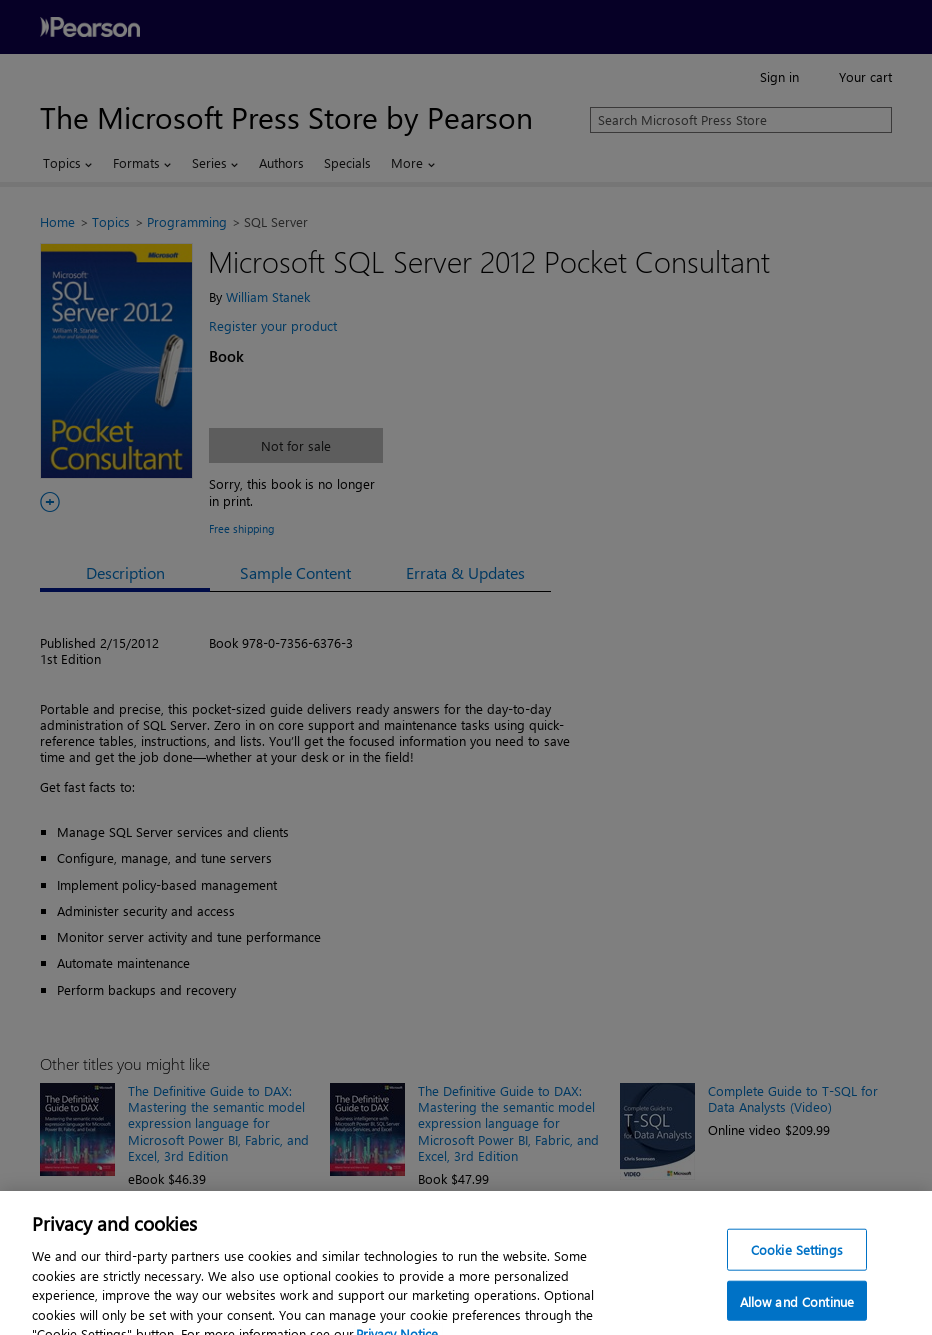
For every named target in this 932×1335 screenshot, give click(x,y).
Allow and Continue (797, 1310)
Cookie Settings (797, 1258)
